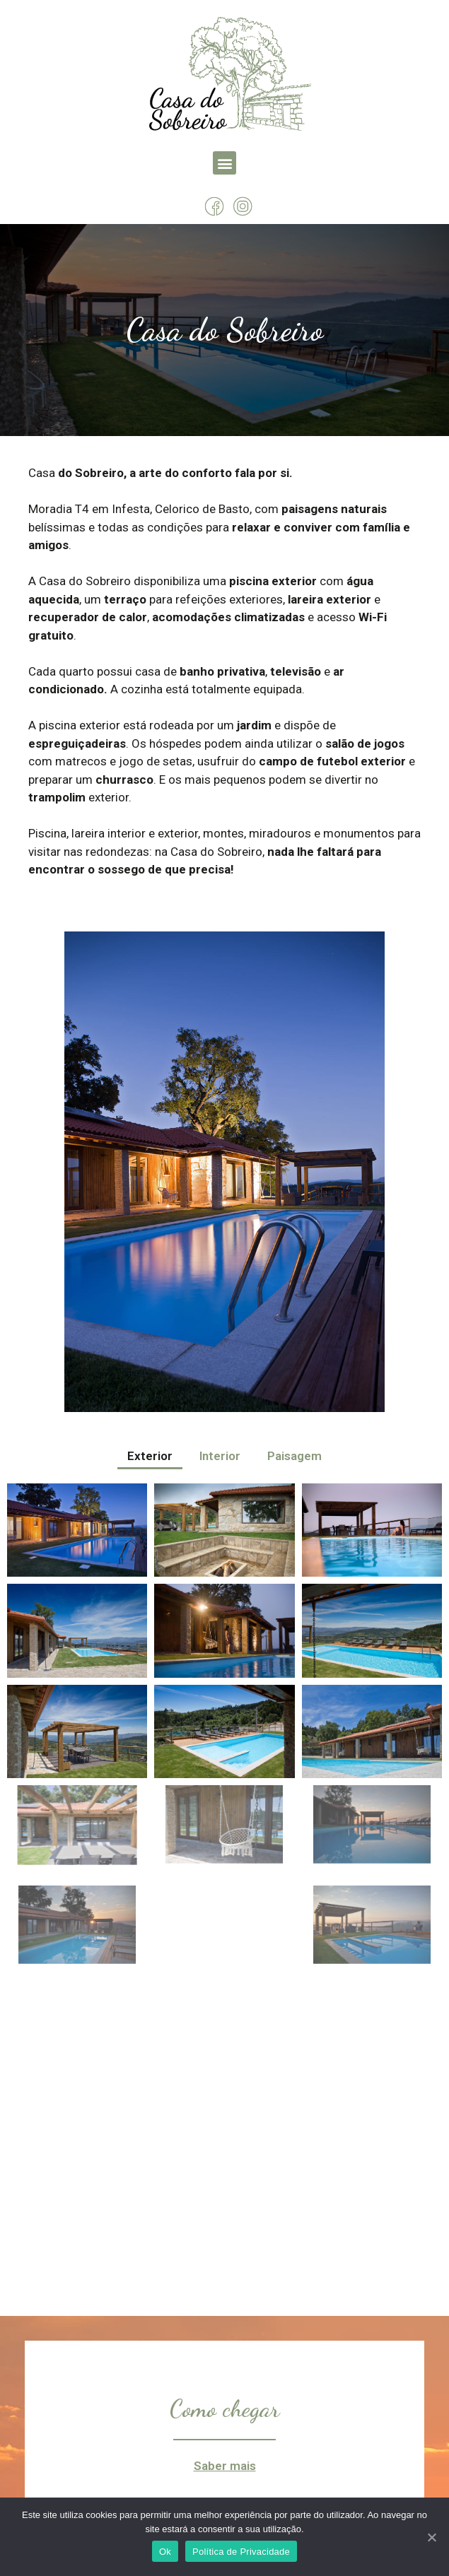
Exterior (150, 1456)
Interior (219, 1456)
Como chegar (224, 2408)
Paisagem (294, 1456)
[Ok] (431, 2537)
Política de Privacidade (241, 2551)
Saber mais (225, 2466)
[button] (224, 163)
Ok (165, 2551)
